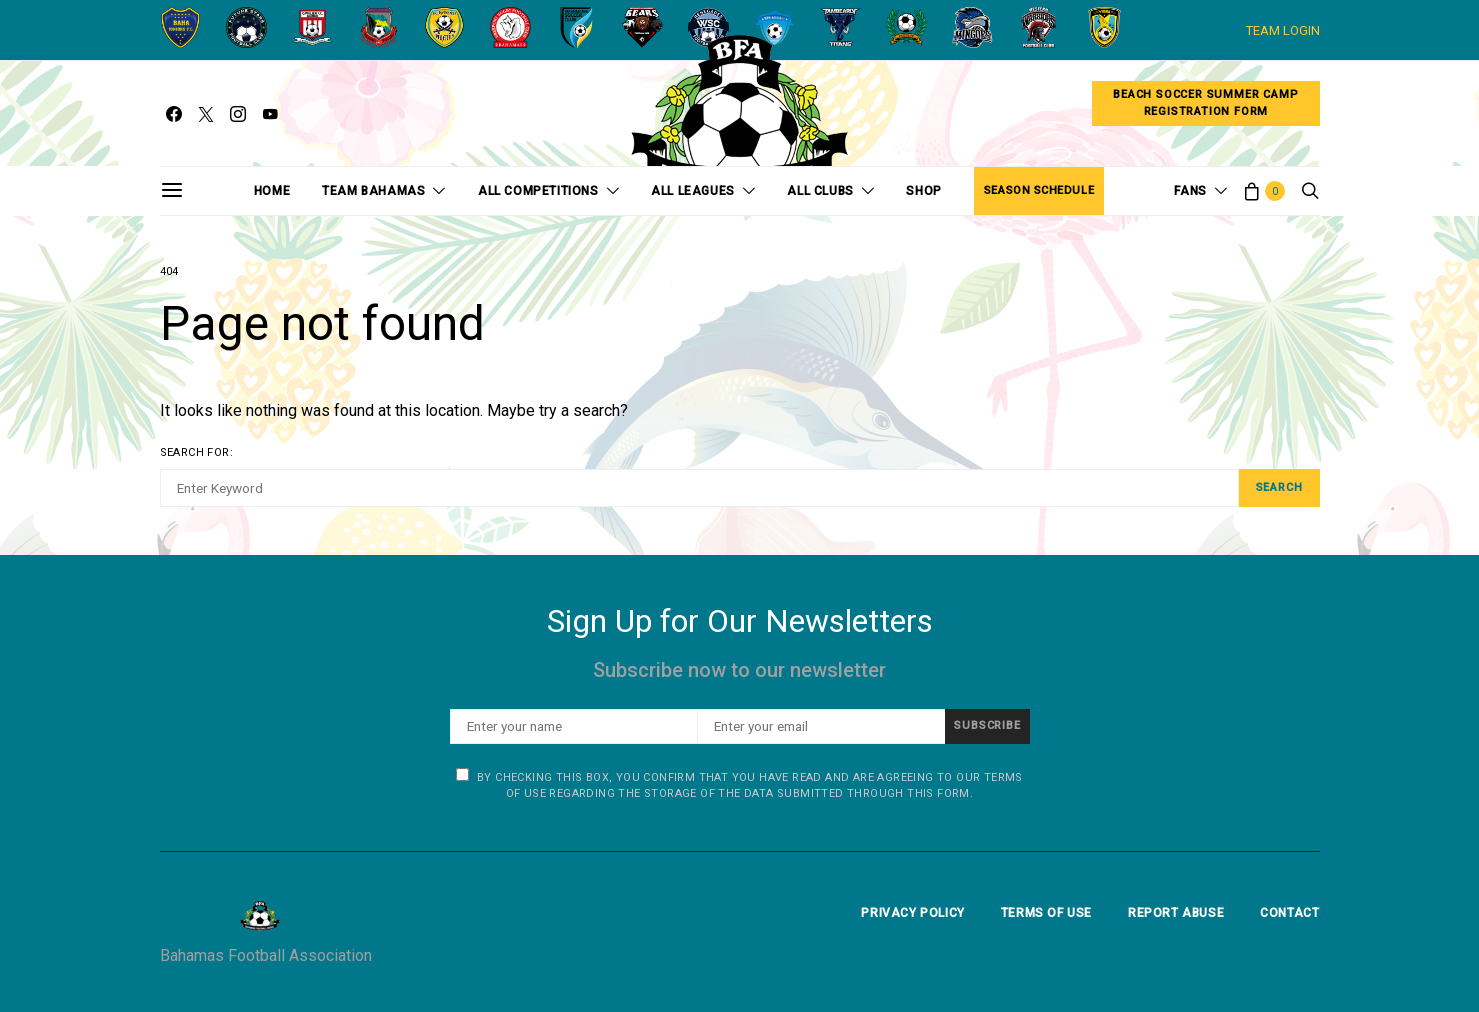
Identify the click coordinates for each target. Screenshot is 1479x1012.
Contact (1289, 913)
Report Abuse (1176, 913)
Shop (923, 191)
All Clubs (820, 191)
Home (272, 191)
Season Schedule (1039, 190)
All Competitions (538, 191)
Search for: (196, 452)
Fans (1190, 191)
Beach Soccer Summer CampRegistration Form (1205, 103)
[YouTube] (270, 114)
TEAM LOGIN (1283, 30)
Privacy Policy (912, 913)
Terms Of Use (1046, 913)
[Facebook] (174, 114)
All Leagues (693, 191)
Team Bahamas (373, 191)
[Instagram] (238, 114)
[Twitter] (206, 114)
